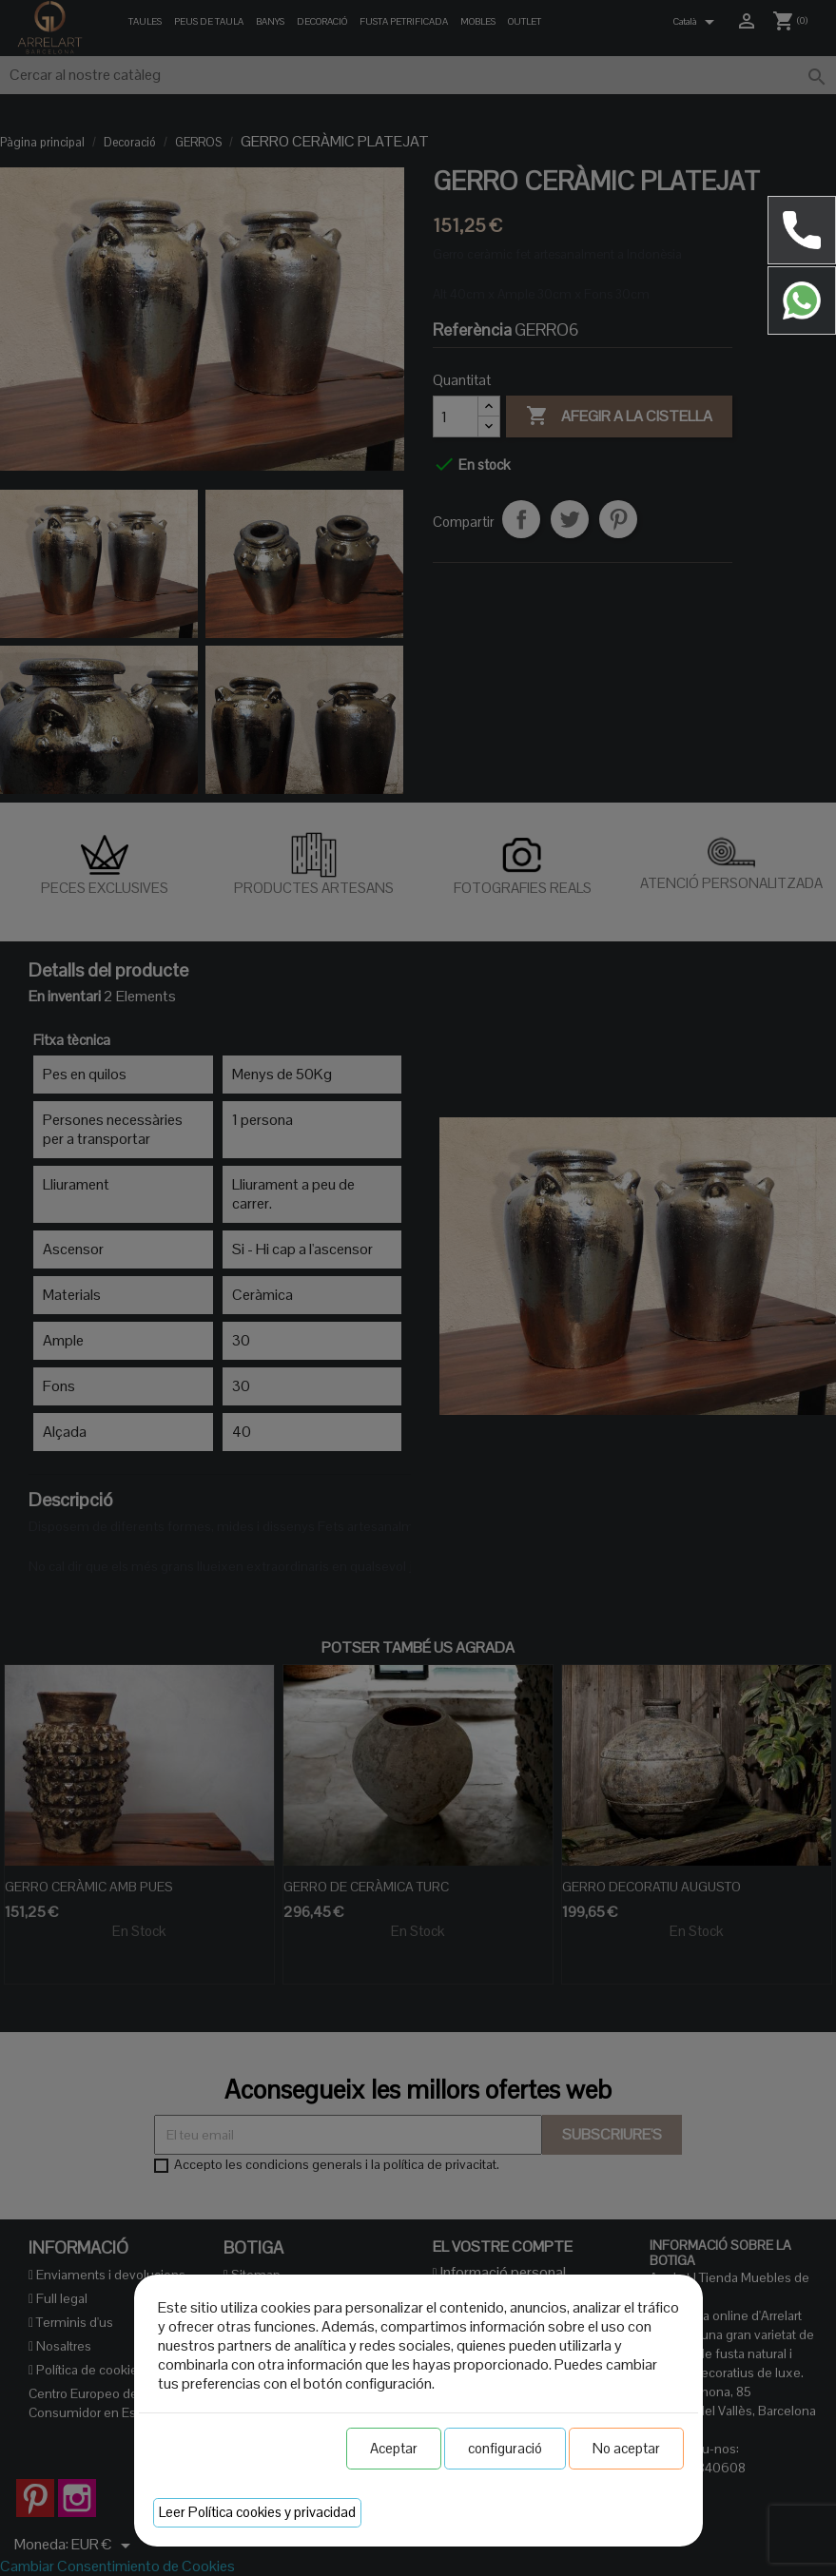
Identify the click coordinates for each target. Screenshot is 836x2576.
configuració (505, 2448)
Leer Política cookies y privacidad (257, 2512)
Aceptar (394, 2448)
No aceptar (626, 2448)
